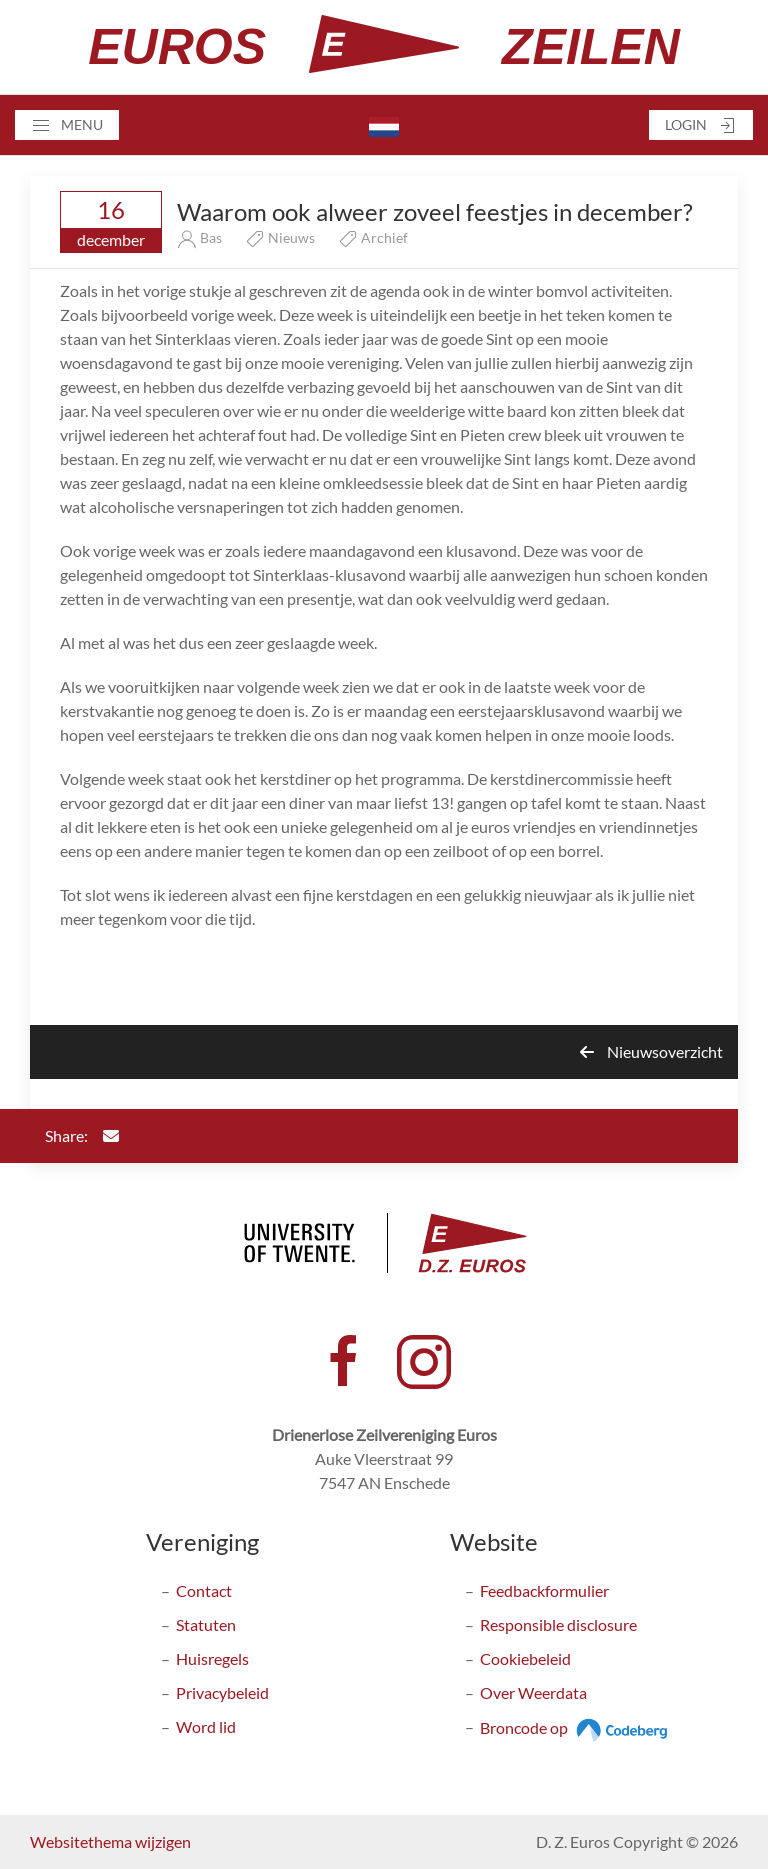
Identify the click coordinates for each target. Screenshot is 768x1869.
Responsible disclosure (558, 1624)
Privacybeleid (222, 1692)
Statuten (206, 1624)
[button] (67, 125)
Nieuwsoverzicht (651, 1051)
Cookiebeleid (525, 1658)
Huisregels (212, 1658)
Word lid (206, 1726)
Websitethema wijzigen (110, 1841)
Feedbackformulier (544, 1590)
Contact (204, 1590)
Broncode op (576, 1727)
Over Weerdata (533, 1692)
